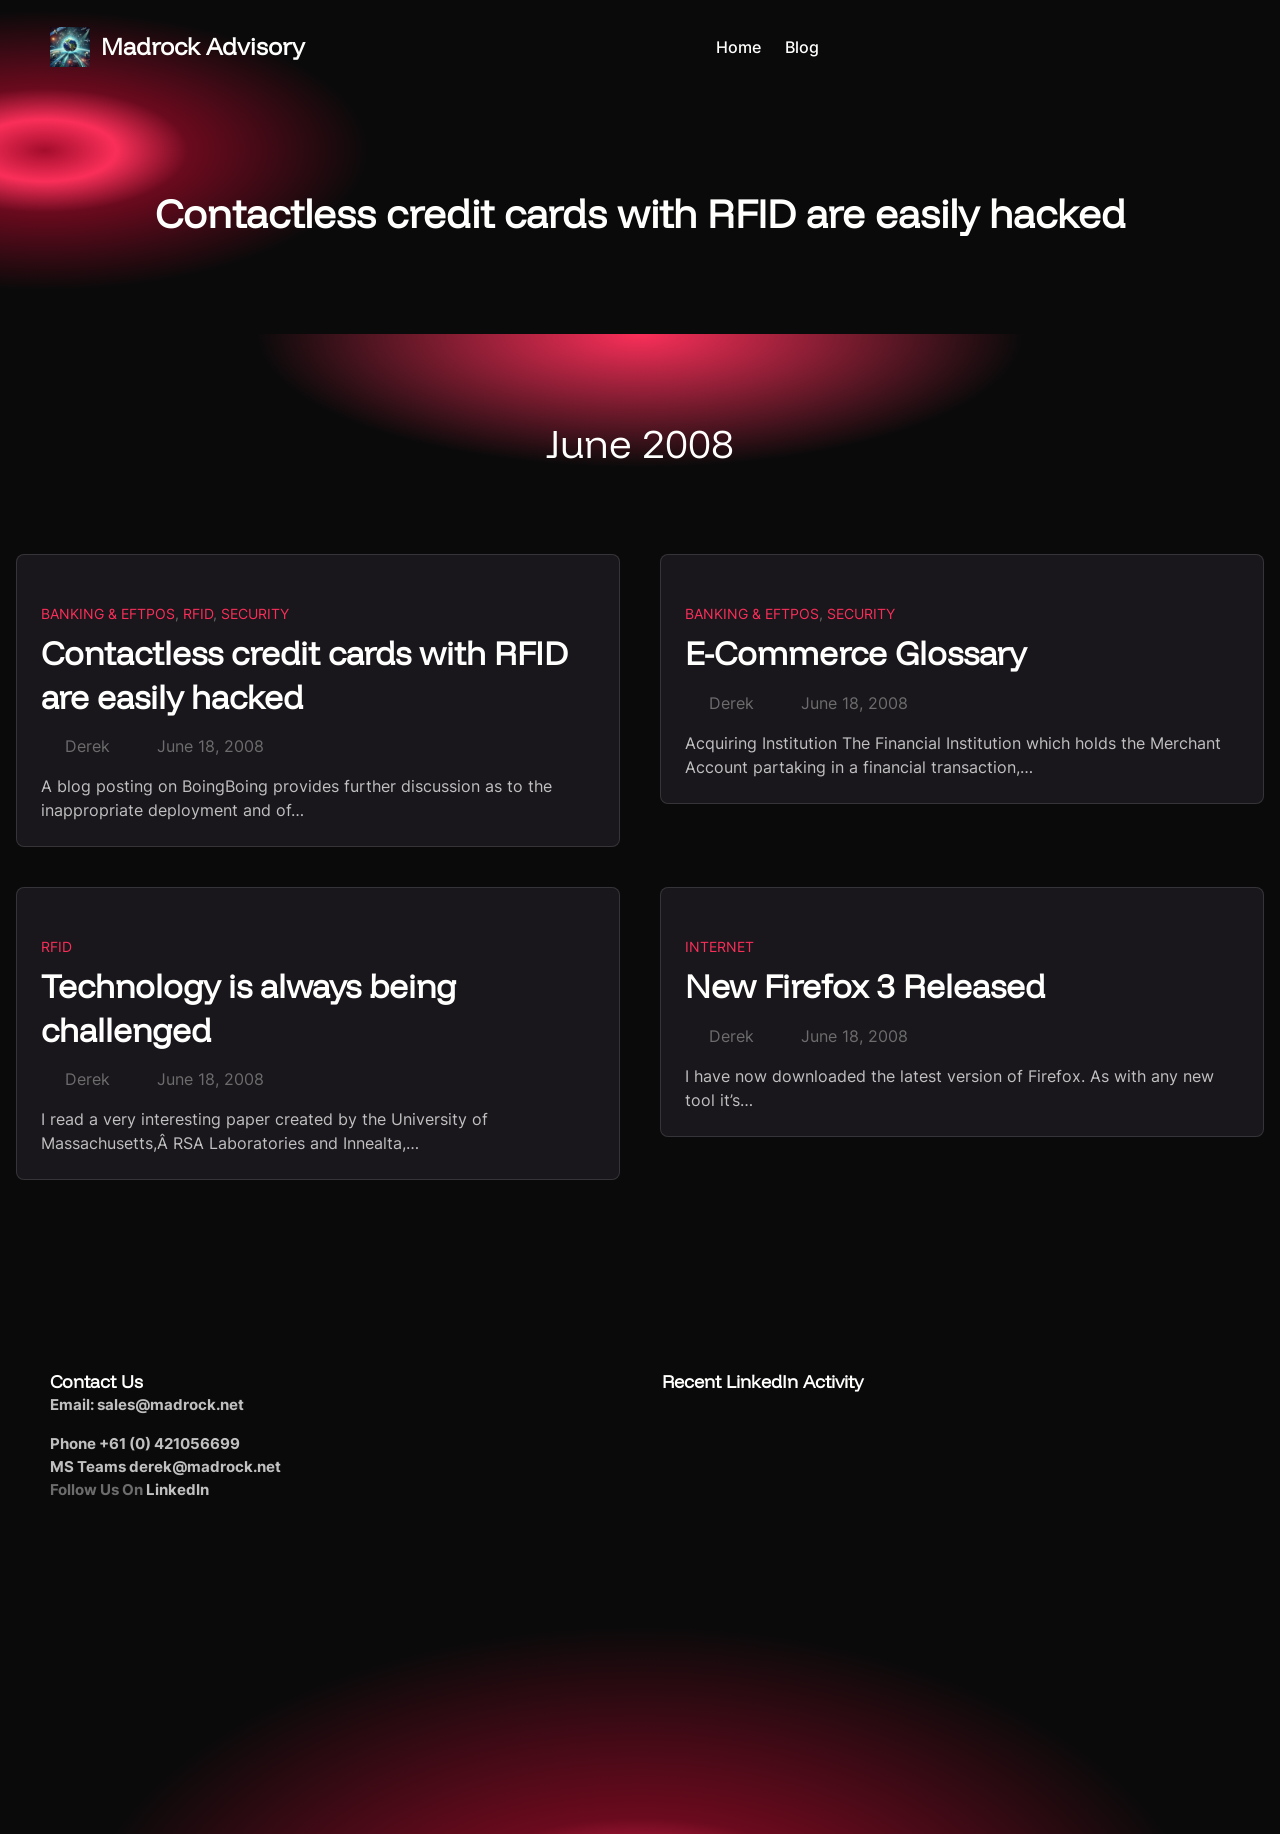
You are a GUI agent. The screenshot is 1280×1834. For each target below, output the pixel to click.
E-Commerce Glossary (855, 652)
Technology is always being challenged (248, 1007)
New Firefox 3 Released (865, 985)
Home (738, 47)
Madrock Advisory (203, 46)
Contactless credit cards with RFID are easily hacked (304, 674)
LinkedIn (177, 1489)
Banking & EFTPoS (108, 613)
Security (255, 613)
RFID (198, 613)
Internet (719, 946)
